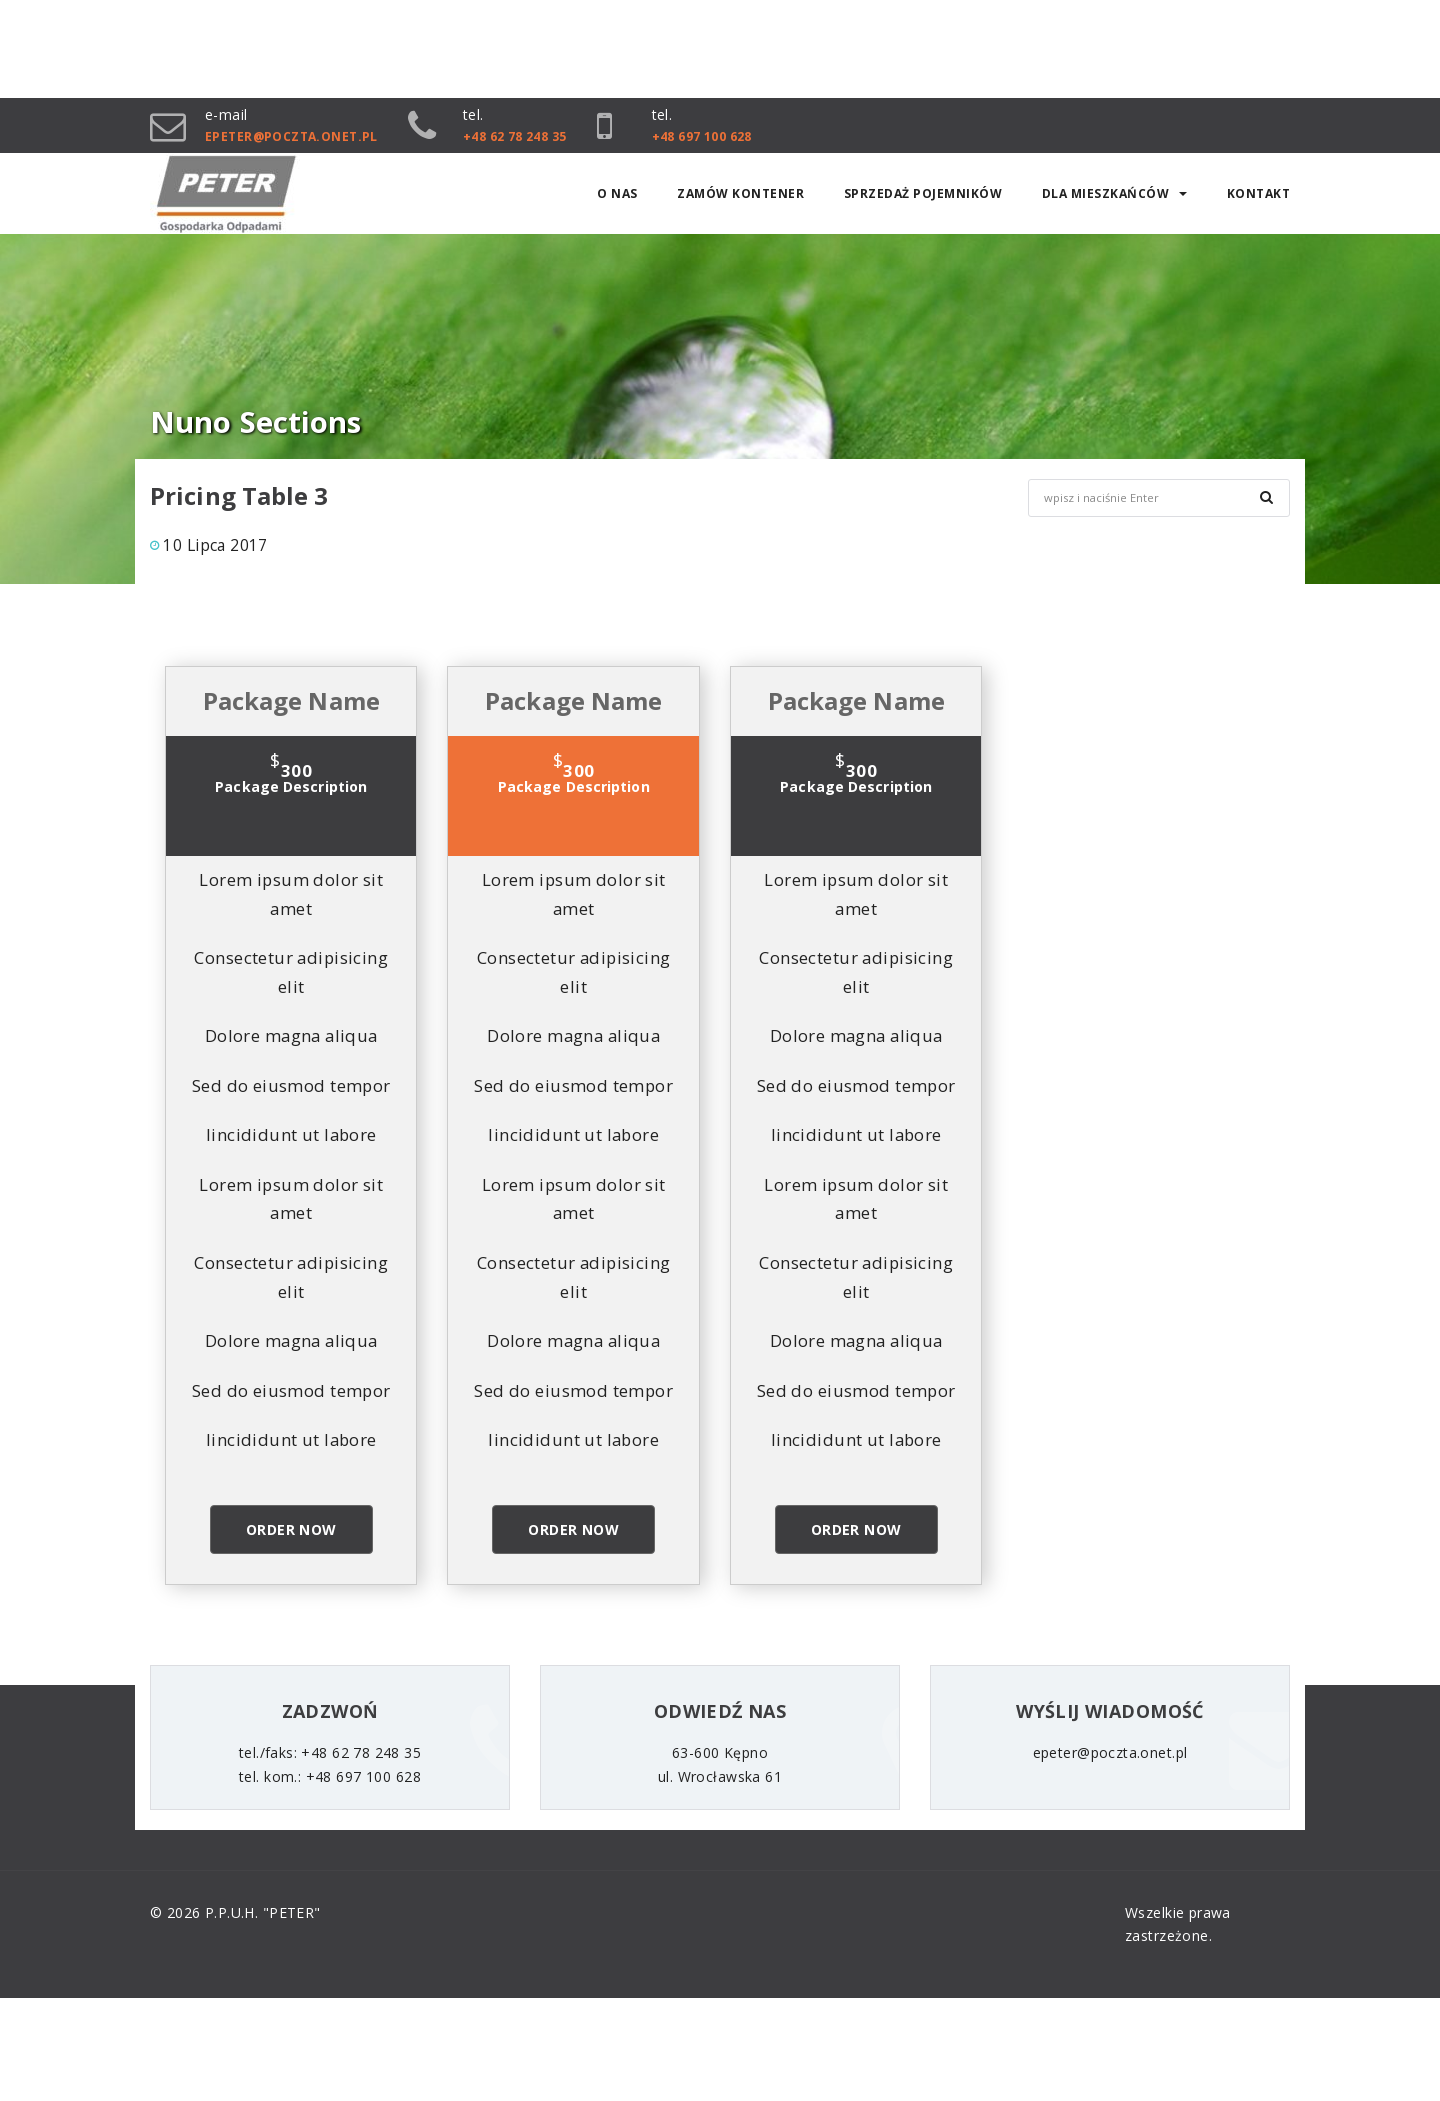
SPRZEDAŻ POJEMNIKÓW (923, 195)
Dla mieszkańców (1115, 195)
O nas (617, 195)
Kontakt (1259, 195)
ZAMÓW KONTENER (740, 195)
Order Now (291, 1531)
